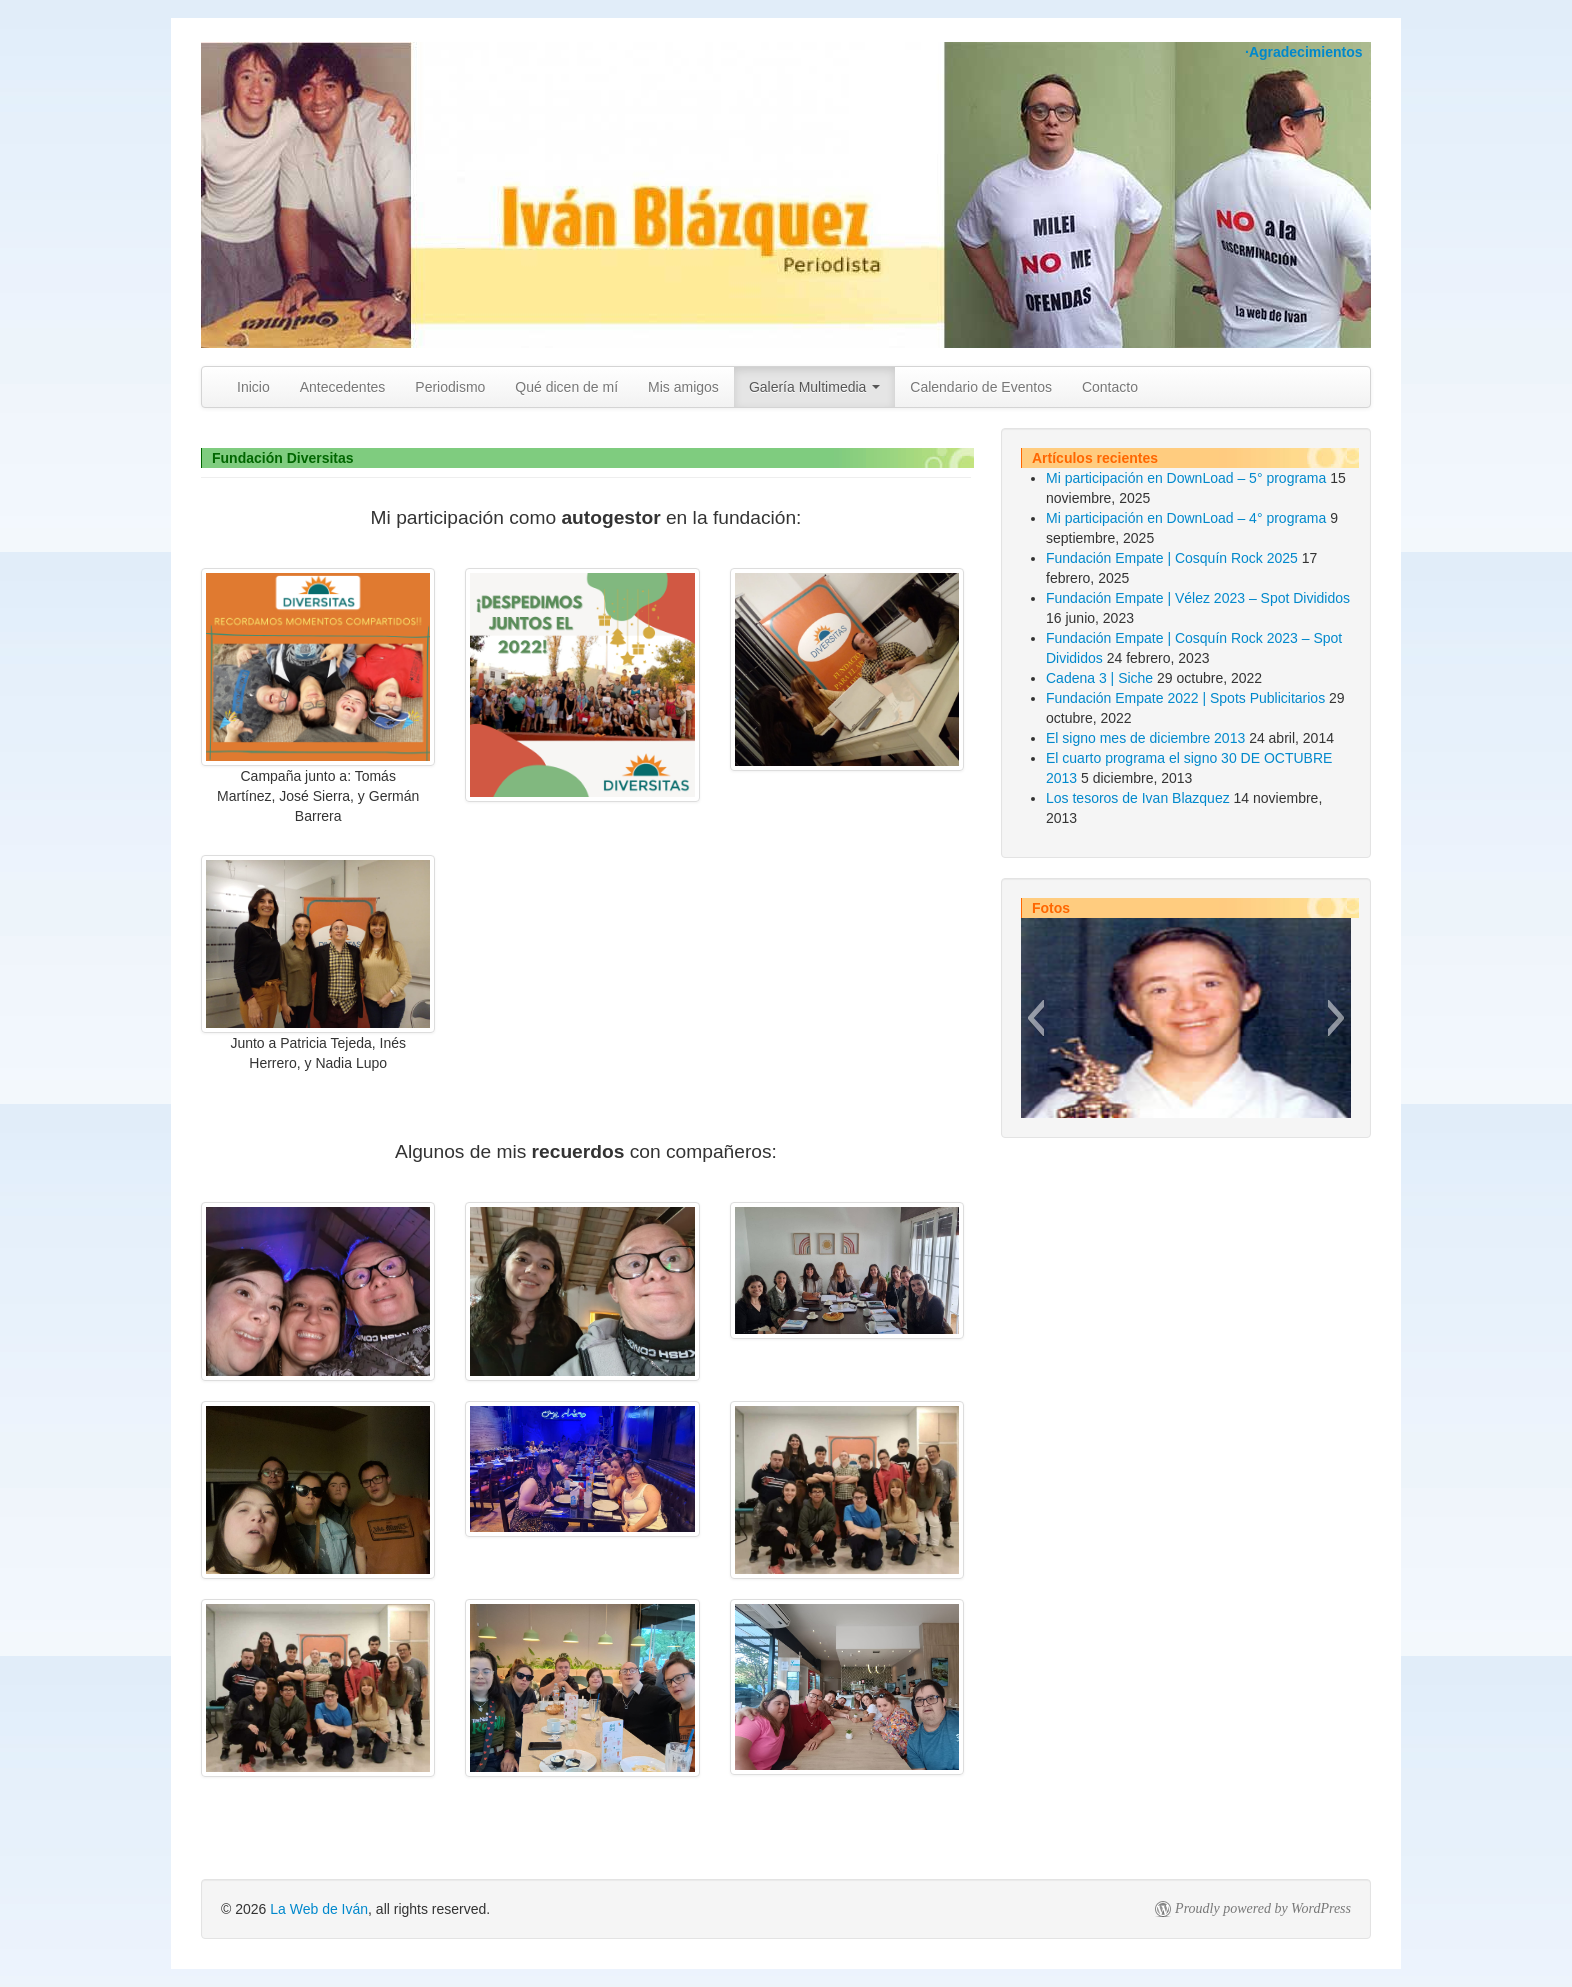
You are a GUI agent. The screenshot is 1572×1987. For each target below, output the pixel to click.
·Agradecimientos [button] (1303, 52)
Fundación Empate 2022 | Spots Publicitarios (1185, 698)
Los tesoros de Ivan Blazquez (1138, 798)
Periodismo (450, 387)
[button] (1035, 1018)
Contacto (1110, 387)
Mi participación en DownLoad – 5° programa (1186, 478)
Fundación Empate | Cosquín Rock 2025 (1172, 558)
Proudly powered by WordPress (1263, 1908)
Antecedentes (343, 387)
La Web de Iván (319, 1909)
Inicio (253, 387)
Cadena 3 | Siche (1099, 678)
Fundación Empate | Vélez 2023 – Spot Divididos (1198, 598)
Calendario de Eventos (981, 387)
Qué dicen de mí (566, 387)
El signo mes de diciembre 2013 (1145, 738)
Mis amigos (683, 387)
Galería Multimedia (814, 387)
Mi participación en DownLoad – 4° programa (1186, 518)
